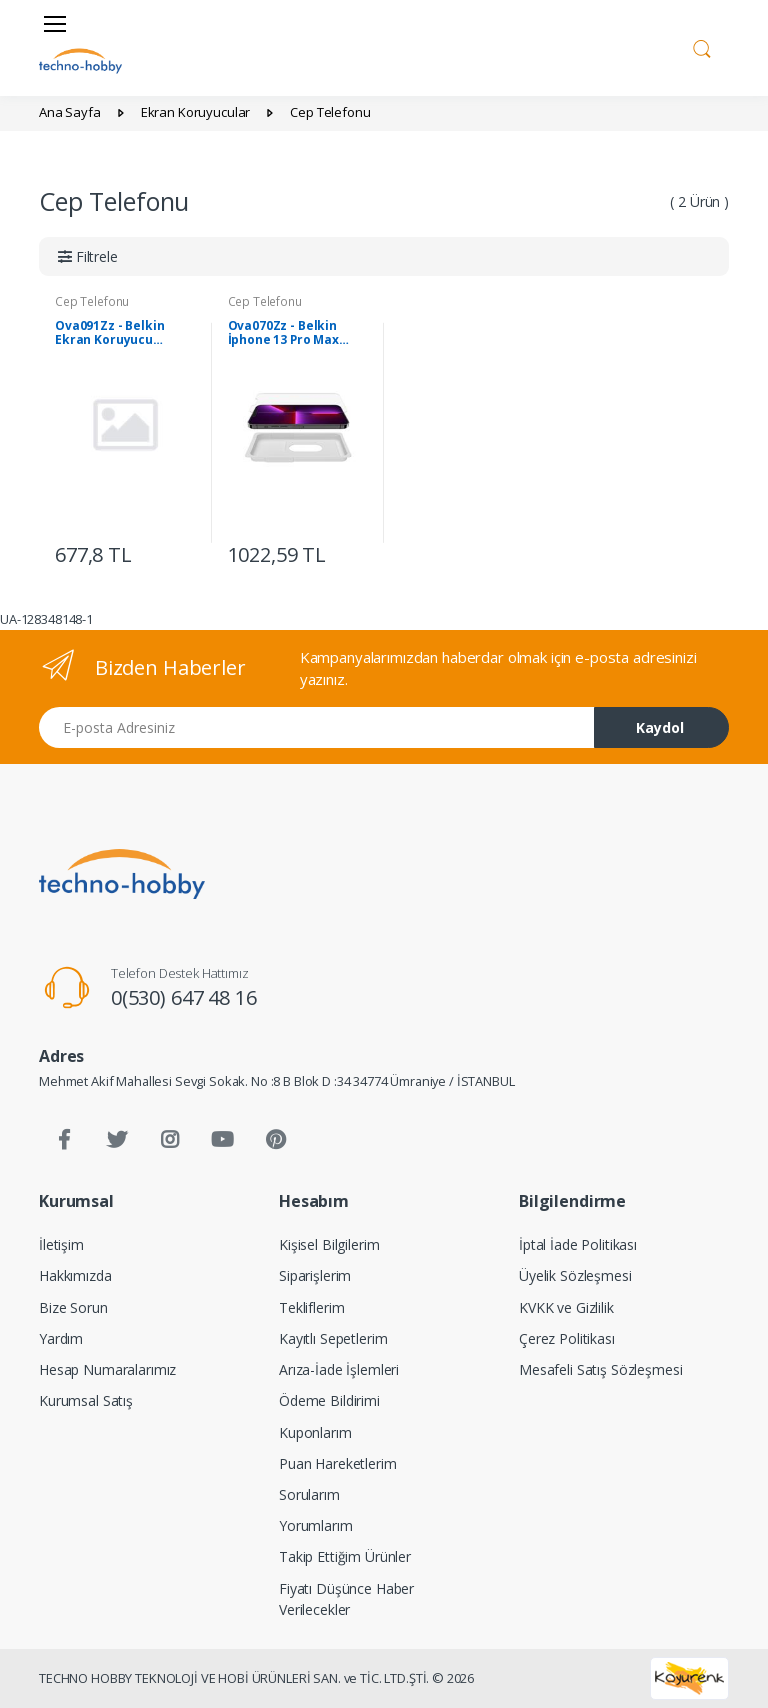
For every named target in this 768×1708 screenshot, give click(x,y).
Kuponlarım (315, 1432)
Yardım (61, 1338)
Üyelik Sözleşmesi (575, 1275)
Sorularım (309, 1494)
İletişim (61, 1244)
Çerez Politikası (567, 1338)
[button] (702, 46)
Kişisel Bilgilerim (329, 1244)
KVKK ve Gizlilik (566, 1307)
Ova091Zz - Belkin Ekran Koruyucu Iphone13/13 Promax (117, 333)
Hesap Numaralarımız (107, 1369)
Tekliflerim (311, 1307)
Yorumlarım (316, 1525)
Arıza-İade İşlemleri (339, 1369)
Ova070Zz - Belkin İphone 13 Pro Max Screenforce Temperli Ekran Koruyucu (296, 333)
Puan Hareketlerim (338, 1463)
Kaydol (660, 727)
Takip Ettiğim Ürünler (345, 1556)
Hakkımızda (75, 1275)
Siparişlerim (315, 1275)
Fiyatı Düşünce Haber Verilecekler (346, 1599)
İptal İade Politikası (578, 1244)
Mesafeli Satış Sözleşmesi (600, 1369)
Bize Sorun (73, 1307)
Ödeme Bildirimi (329, 1400)
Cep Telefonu (92, 301)
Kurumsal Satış (86, 1400)
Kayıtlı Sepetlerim (333, 1338)
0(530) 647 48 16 (184, 997)
